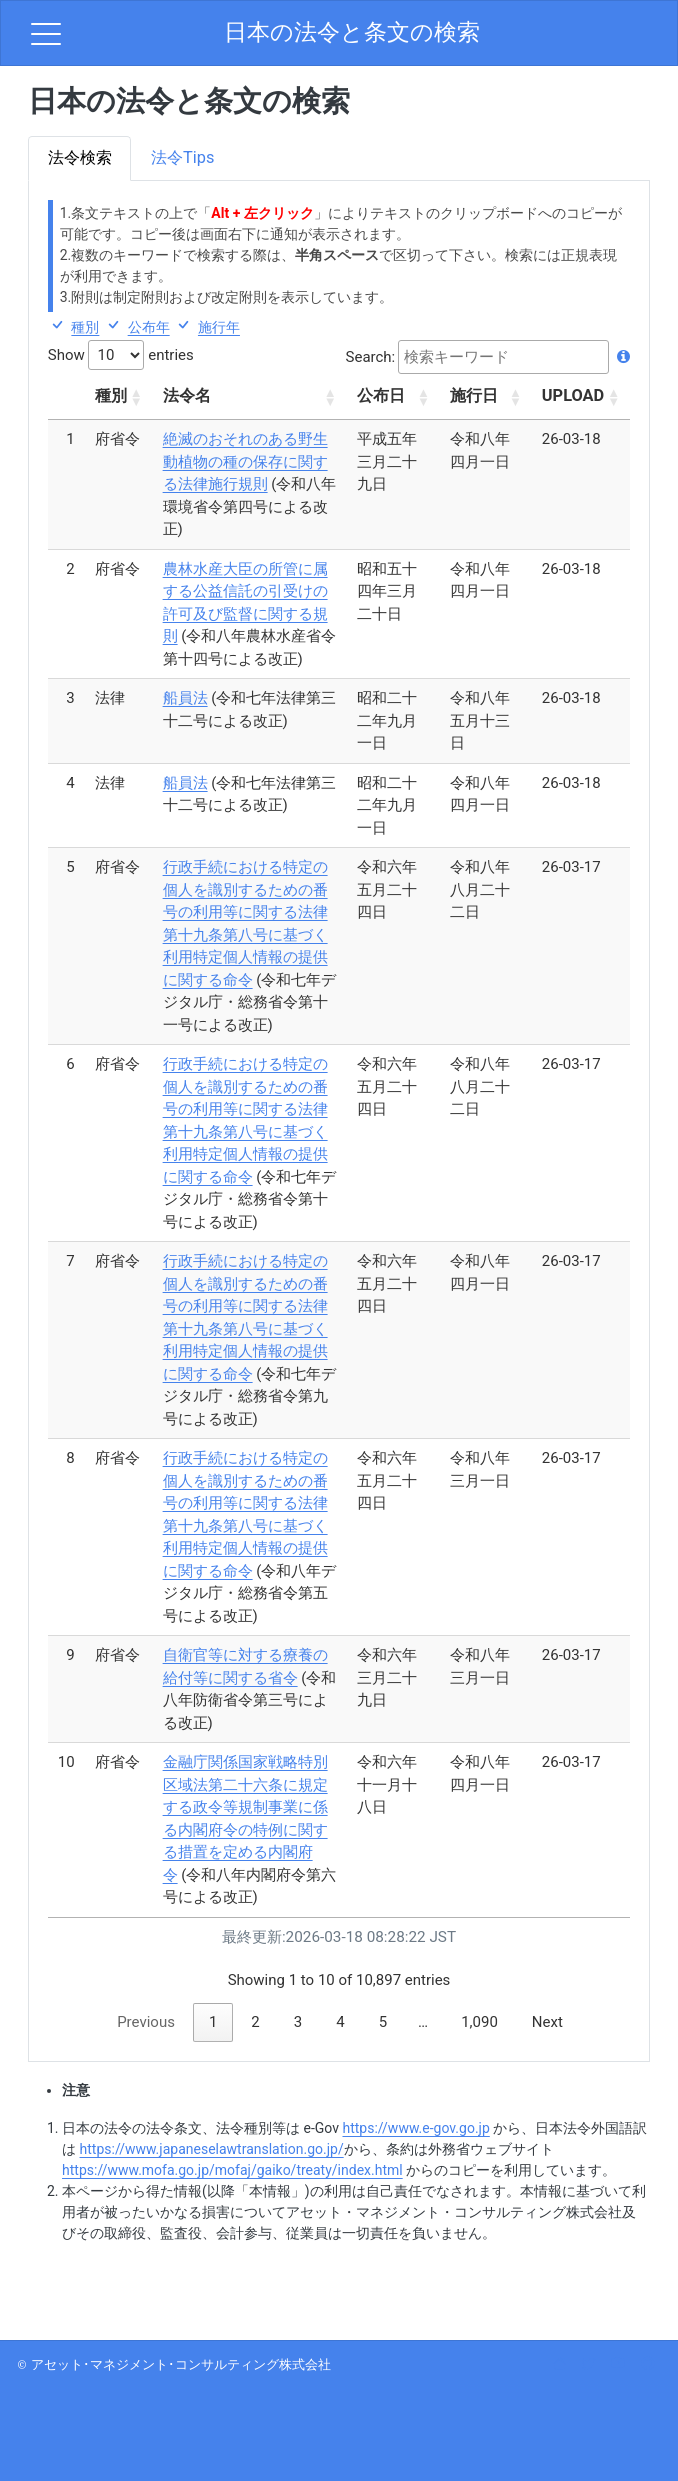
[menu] (46, 33)
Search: (488, 357)
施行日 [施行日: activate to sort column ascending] (474, 395)
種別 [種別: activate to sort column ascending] (111, 395)
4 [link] (340, 2022)
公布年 (149, 327)
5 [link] (383, 2022)
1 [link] (213, 2022)
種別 (85, 327)
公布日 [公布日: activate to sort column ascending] (381, 395)
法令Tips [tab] (182, 157)
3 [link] (298, 2022)
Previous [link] (146, 2022)
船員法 (185, 698)
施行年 (219, 327)
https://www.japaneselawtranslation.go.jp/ (212, 2149)
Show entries (121, 355)
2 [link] (255, 2022)
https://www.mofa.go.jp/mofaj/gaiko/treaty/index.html (232, 2170)
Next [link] (547, 2022)
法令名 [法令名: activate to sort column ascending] (187, 395)
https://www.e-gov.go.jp (415, 2128)
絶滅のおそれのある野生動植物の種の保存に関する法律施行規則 (245, 461)
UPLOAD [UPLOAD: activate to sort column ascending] (573, 395)
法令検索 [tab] (80, 157)
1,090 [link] (479, 2022)
